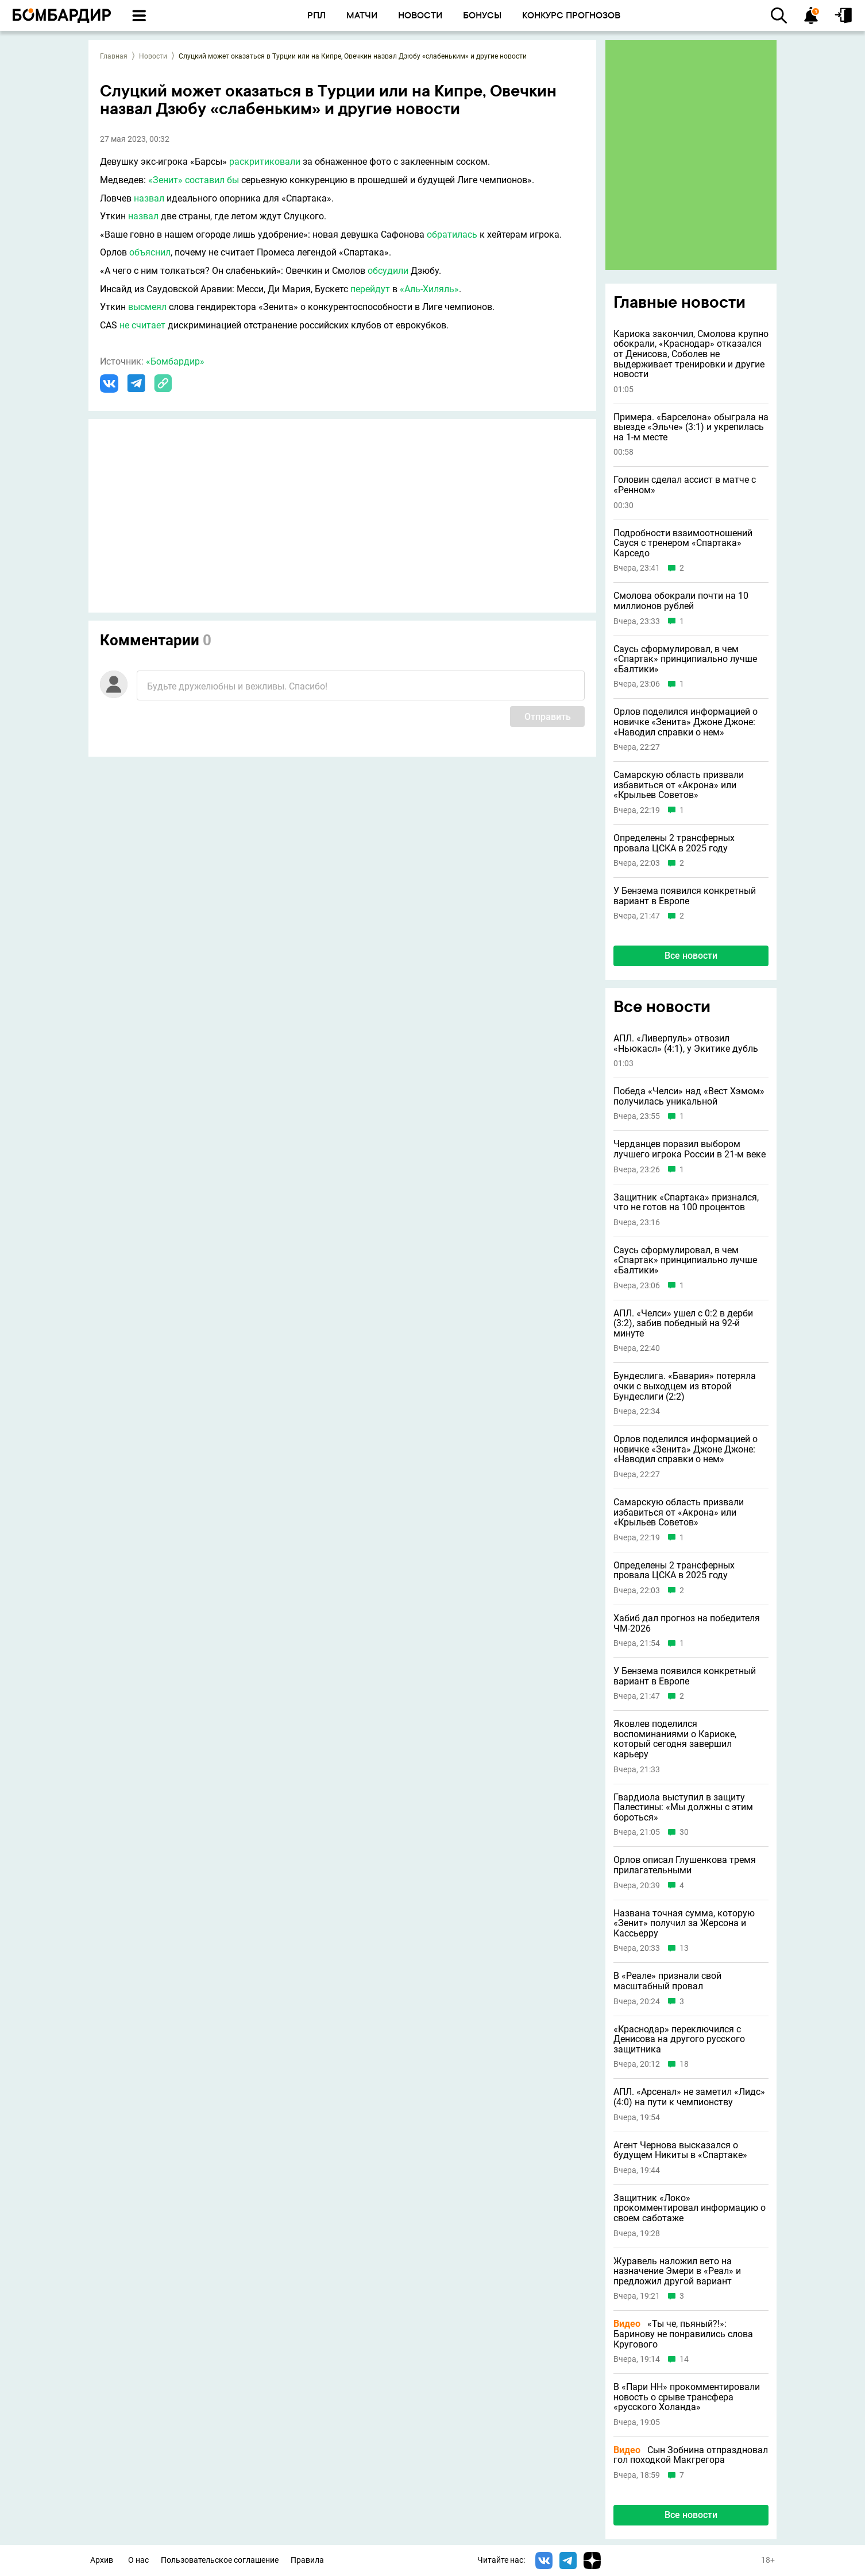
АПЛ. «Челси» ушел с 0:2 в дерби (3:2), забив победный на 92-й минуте (683, 1323)
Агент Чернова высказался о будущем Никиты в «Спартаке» (680, 2150)
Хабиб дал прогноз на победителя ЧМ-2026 (686, 1623)
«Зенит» (165, 180)
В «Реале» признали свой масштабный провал (667, 1981)
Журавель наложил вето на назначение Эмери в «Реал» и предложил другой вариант (677, 2271)
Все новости (691, 955)
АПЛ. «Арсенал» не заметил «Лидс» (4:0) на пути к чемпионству (689, 2097)
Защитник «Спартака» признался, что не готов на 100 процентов (686, 1202)
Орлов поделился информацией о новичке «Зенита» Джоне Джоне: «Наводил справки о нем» (685, 722)
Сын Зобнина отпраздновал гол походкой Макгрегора (690, 2455)
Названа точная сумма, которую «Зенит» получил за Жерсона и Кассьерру (684, 1923)
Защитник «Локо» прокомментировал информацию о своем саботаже (689, 2208)
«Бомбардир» (175, 361)
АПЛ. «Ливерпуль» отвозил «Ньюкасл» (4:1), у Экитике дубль (685, 1043)
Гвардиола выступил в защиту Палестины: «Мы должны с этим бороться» (683, 1807)
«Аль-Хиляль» (429, 289)
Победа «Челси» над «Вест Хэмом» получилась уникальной (688, 1096)
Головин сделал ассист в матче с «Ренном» (684, 485)
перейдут (370, 289)
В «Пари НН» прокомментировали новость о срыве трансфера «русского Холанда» (686, 2397)
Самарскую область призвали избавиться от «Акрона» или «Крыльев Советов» (678, 785)
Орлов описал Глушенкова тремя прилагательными (684, 1865)
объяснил (150, 252)
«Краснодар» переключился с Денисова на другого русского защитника (679, 2039)
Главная (114, 56)
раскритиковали (264, 161)
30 (684, 1832)
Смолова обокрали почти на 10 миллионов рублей (680, 601)
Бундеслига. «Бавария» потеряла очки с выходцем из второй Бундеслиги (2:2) (684, 1386)
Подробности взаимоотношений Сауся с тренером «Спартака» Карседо (682, 543)
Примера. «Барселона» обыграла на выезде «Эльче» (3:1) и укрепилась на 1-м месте (691, 427)
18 (684, 2064)
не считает (142, 325)
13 (684, 1948)
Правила (307, 2560)
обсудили (388, 270)
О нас (138, 2560)
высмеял (147, 306)
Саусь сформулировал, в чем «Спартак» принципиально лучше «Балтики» (685, 659)
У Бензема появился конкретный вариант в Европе (684, 896)
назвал (149, 198)
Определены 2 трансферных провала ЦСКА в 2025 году (674, 843)
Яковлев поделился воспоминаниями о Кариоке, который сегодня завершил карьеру (674, 1739)
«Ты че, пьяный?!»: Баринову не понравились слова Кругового (683, 2334)
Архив (101, 2560)
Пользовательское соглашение (220, 2560)
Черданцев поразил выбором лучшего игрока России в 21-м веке (689, 1149)
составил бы (212, 180)
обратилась (452, 234)
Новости (153, 56)
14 (684, 2359)
